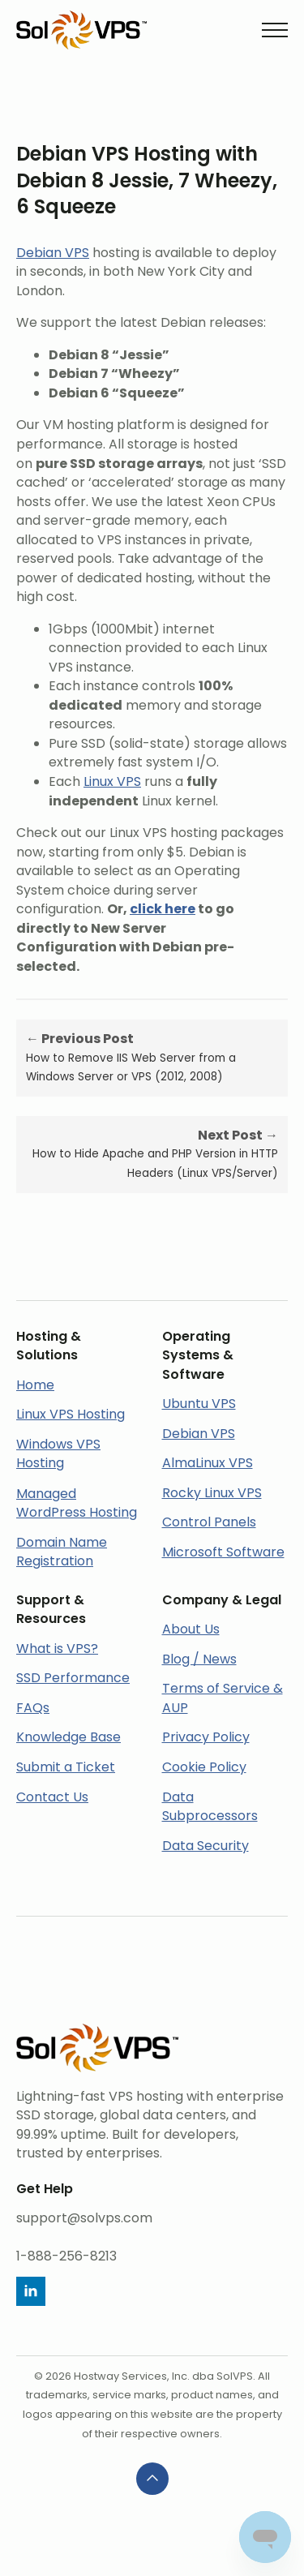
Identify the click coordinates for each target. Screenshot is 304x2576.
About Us (191, 1629)
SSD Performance (73, 1677)
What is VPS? (57, 1648)
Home (35, 1385)
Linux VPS (112, 781)
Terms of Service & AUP (222, 1698)
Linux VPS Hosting (70, 1414)
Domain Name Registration (61, 1552)
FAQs (32, 1707)
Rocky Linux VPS (212, 1492)
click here (162, 908)
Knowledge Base (68, 1737)
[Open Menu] (275, 30)
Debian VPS (52, 252)
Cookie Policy (204, 1767)
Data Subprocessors (210, 1807)
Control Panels (209, 1522)
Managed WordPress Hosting (76, 1503)
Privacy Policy (206, 1737)
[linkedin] (30, 2291)
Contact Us (52, 1797)
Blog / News (199, 1659)
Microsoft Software (223, 1552)
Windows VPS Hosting (58, 1454)
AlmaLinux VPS (207, 1462)
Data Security (205, 1845)
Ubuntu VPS (199, 1403)
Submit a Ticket (65, 1767)
